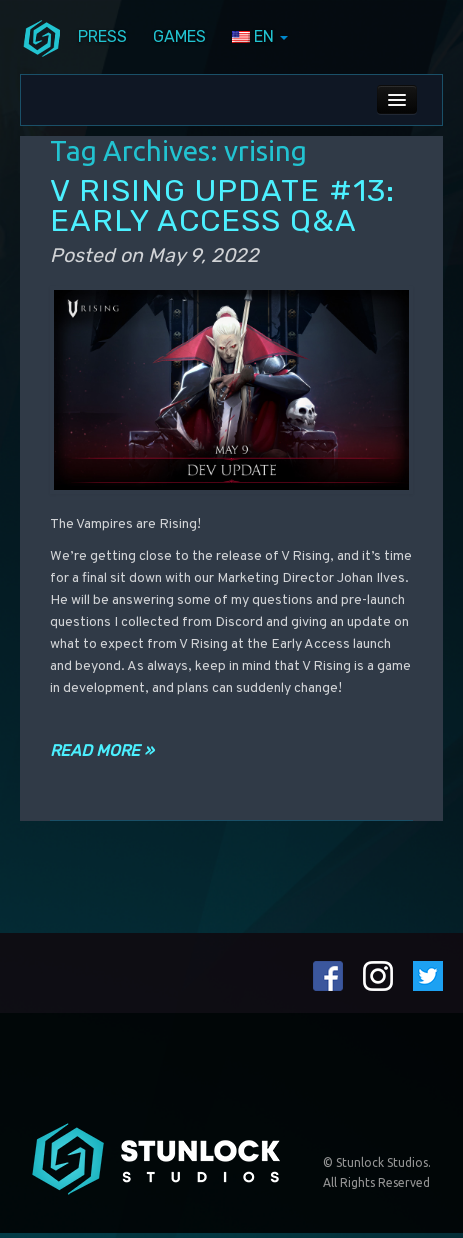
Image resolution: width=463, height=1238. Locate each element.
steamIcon (396, 40)
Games (179, 36)
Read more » (102, 750)
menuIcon (42, 37)
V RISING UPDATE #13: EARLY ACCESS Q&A (222, 205)
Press (102, 36)
